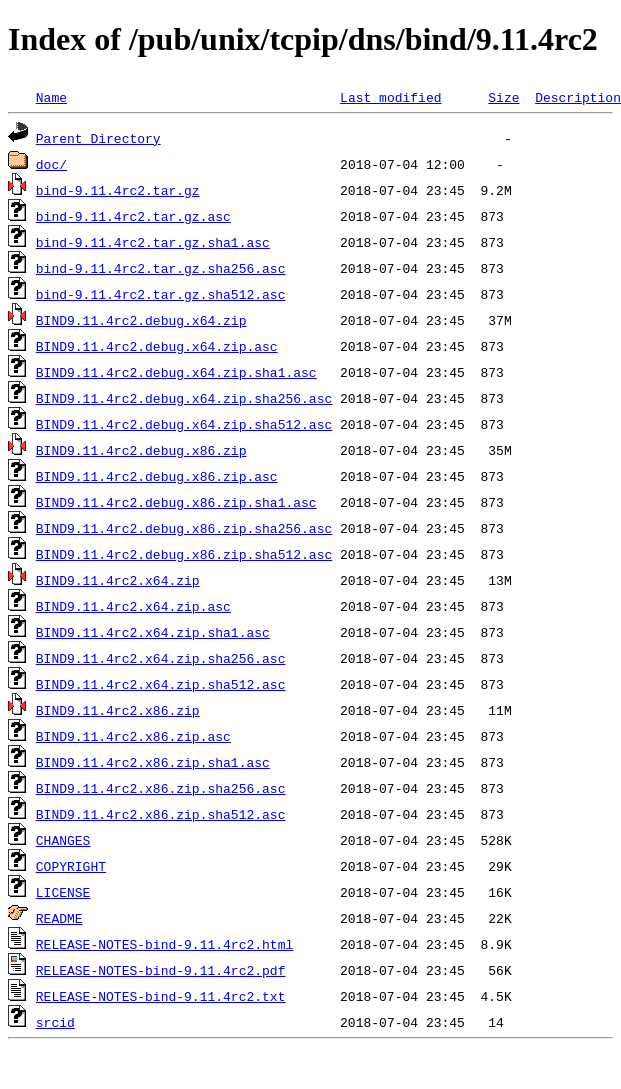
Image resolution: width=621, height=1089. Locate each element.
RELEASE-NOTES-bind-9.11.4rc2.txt (161, 996)
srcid (55, 1022)
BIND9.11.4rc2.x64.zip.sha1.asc (153, 632)
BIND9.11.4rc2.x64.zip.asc (133, 606)
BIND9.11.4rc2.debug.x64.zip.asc (157, 346)
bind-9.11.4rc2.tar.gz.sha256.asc (161, 268)
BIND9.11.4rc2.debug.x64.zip (141, 320)
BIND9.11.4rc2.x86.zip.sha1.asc (153, 762)
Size (503, 97)
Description (578, 97)
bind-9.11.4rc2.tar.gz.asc (133, 216)
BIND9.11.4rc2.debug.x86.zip (141, 450)
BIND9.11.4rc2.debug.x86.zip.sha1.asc (176, 502)
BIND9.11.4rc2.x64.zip (118, 580)
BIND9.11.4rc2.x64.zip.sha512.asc (161, 684)
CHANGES (63, 840)
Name (51, 97)
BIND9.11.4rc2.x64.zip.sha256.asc (161, 658)
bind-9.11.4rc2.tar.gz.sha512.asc (161, 294)
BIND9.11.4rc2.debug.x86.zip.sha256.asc (184, 528)
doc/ (51, 164)
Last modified (390, 97)
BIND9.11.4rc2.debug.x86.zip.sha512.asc (184, 554)
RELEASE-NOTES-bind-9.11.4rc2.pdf (161, 970)
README (59, 918)
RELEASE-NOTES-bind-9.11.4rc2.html (164, 944)
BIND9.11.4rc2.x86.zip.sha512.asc (161, 814)
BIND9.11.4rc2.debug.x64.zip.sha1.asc (176, 372)
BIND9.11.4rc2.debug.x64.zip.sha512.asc (184, 424)
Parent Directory (98, 138)
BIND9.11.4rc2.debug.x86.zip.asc (157, 476)
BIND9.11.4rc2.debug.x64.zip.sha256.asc (184, 398)
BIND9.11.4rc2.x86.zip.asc (133, 736)
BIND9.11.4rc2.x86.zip (118, 710)
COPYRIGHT (71, 866)
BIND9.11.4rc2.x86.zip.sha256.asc (161, 788)
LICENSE (63, 892)
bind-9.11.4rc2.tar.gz (118, 190)
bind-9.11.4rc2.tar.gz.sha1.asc (153, 242)
